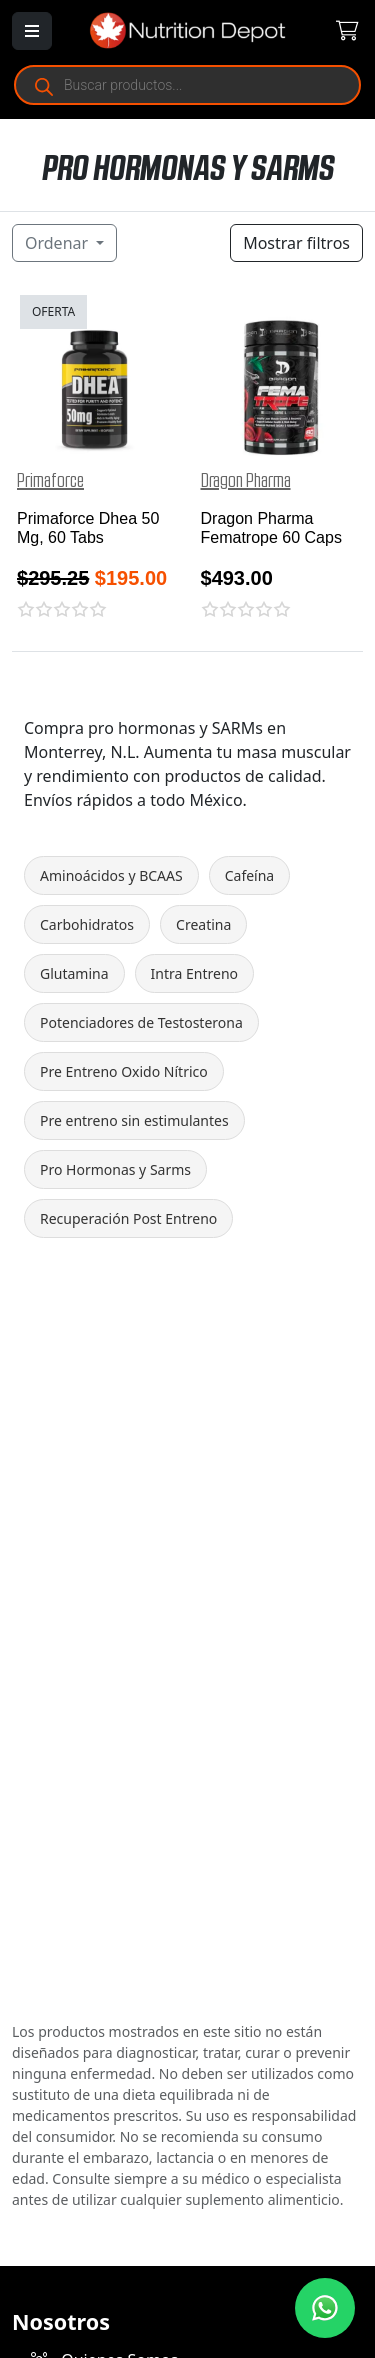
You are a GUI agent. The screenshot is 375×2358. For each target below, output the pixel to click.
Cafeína (250, 875)
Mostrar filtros (296, 243)
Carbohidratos (87, 924)
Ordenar (58, 243)
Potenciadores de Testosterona (141, 1022)
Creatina (203, 924)
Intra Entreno (194, 973)
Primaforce (50, 481)
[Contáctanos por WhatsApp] (325, 2308)
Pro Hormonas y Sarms (115, 1169)
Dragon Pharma (246, 481)
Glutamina (74, 973)
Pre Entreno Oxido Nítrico (124, 1071)
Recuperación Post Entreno (128, 1218)
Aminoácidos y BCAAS (111, 875)
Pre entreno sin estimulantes (134, 1120)
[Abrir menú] (32, 31)
